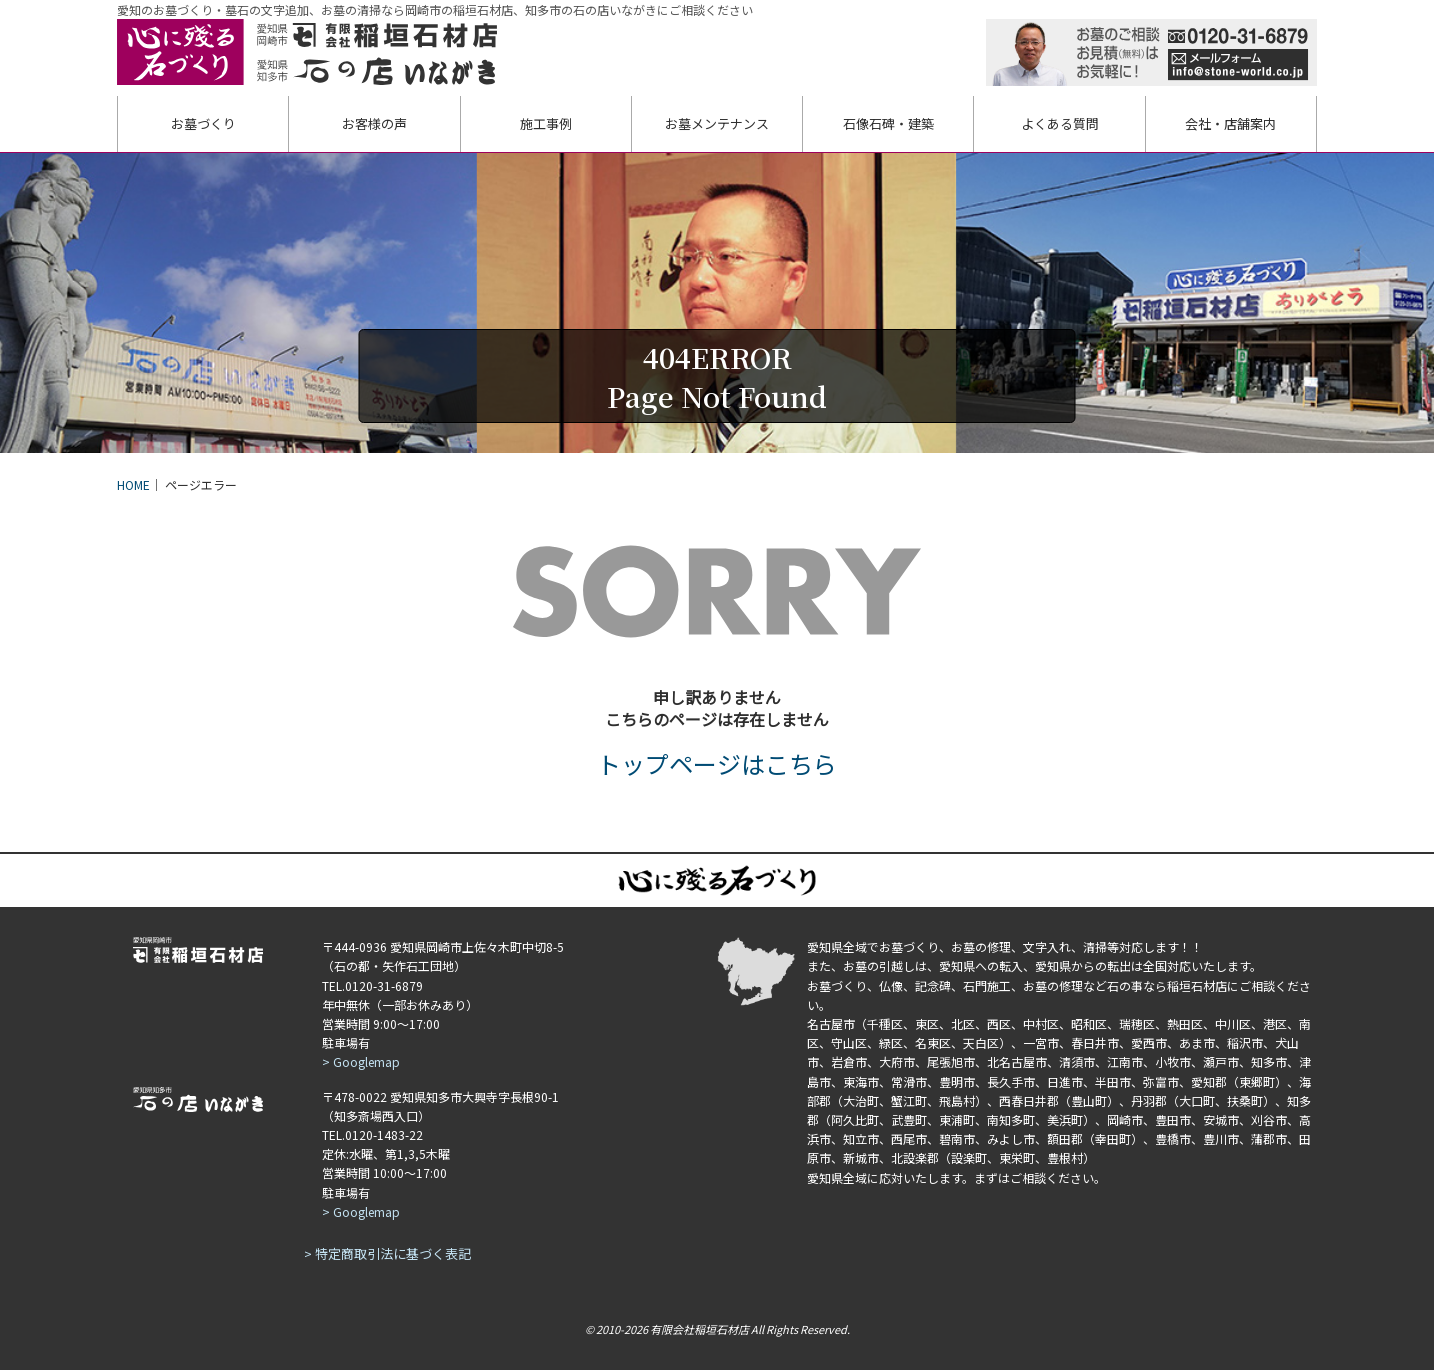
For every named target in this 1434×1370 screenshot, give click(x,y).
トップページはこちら (717, 763)
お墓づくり (203, 123)
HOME (133, 484)
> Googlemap (361, 1061)
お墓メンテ (717, 123)
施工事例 (546, 123)
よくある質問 (1060, 123)
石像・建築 (888, 123)
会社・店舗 (1230, 123)
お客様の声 (374, 123)
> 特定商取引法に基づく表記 (387, 1253)
